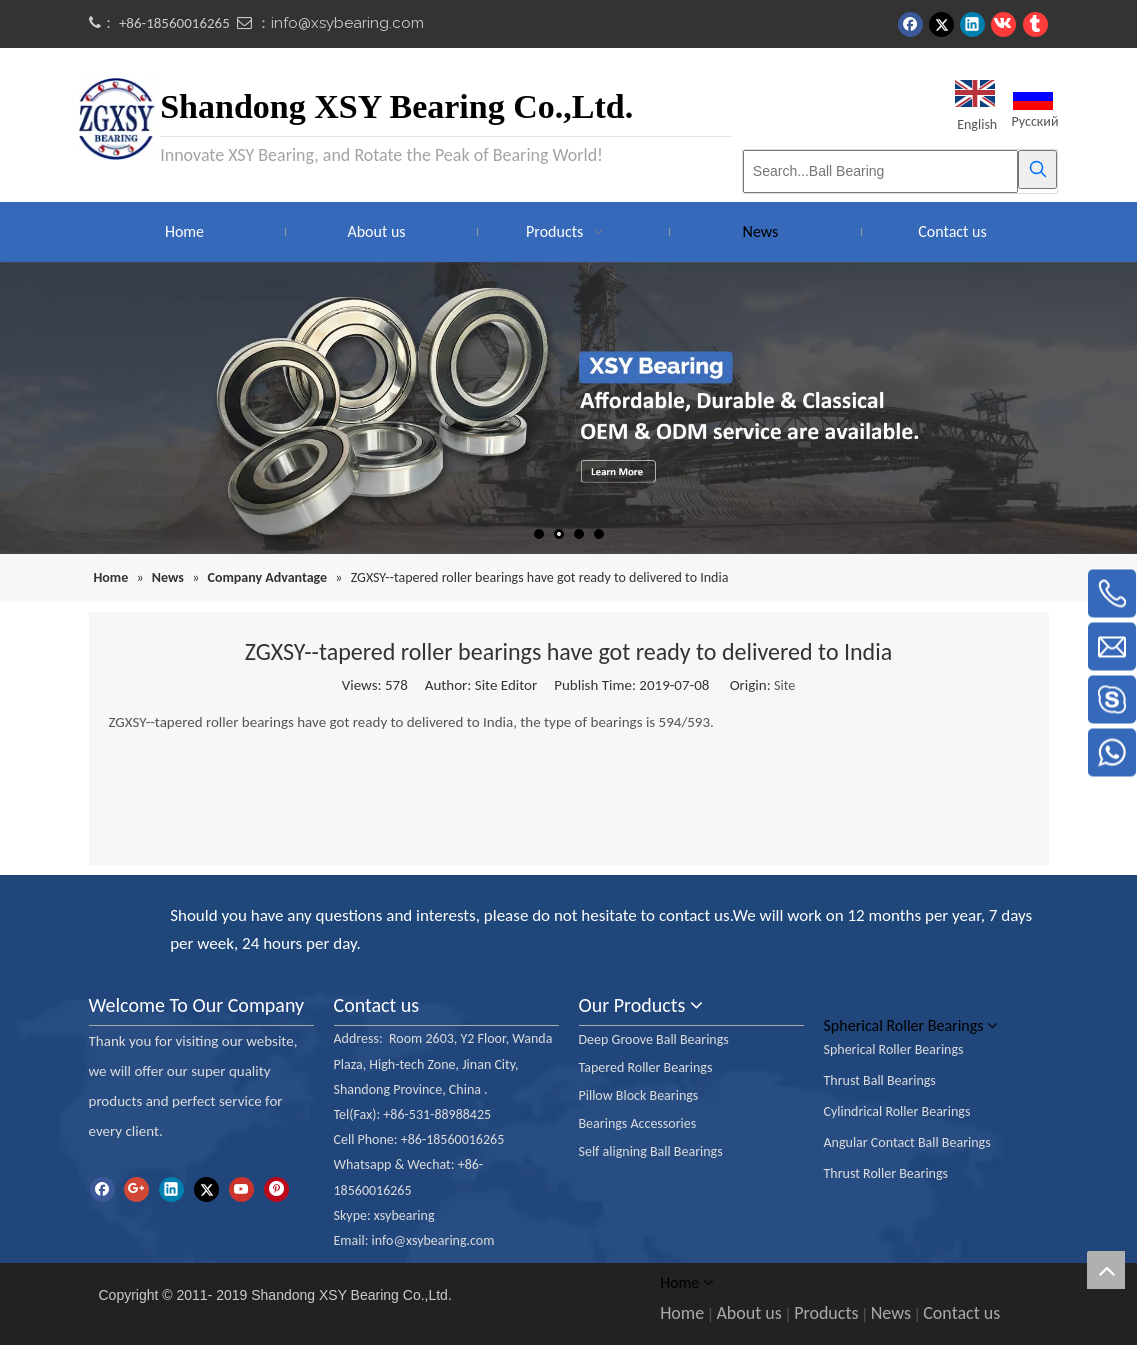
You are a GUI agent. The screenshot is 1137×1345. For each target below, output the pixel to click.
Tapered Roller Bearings (646, 1067)
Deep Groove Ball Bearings (654, 1039)
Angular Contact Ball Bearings (907, 1142)
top (1106, 1270)
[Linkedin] (171, 1189)
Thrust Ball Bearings (880, 1080)
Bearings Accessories (638, 1123)
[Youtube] (241, 1189)
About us (748, 1313)
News (891, 1313)
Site (784, 685)
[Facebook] (102, 1189)
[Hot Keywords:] (1037, 169)
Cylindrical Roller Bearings (897, 1111)
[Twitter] (206, 1189)
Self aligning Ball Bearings (651, 1151)
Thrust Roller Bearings (886, 1173)
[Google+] (136, 1189)
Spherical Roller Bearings (894, 1049)
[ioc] (105, 908)
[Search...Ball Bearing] (881, 171)
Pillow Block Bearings (639, 1095)
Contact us (961, 1313)
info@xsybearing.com (347, 23)
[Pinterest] (276, 1189)
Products (826, 1313)
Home (682, 1313)
